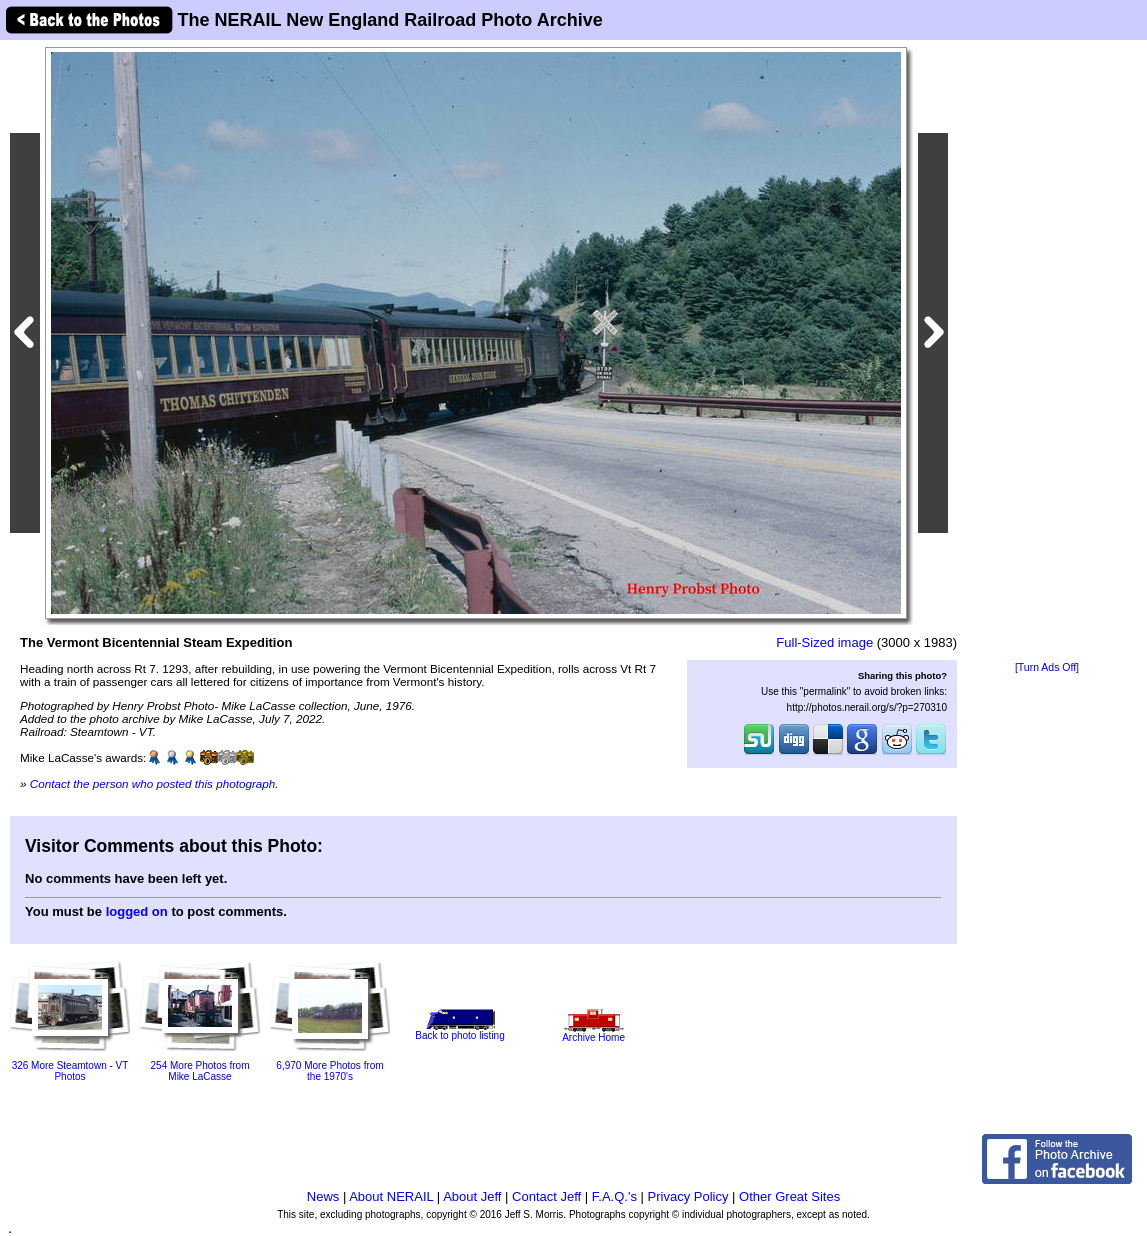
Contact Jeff (546, 1196)
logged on (137, 911)
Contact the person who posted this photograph (153, 783)
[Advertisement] (1047, 352)
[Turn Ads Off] (1047, 667)
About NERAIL (391, 1196)
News (323, 1196)
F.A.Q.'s (614, 1196)
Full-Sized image (824, 642)
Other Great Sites (789, 1196)
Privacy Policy (688, 1196)
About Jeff (472, 1196)
